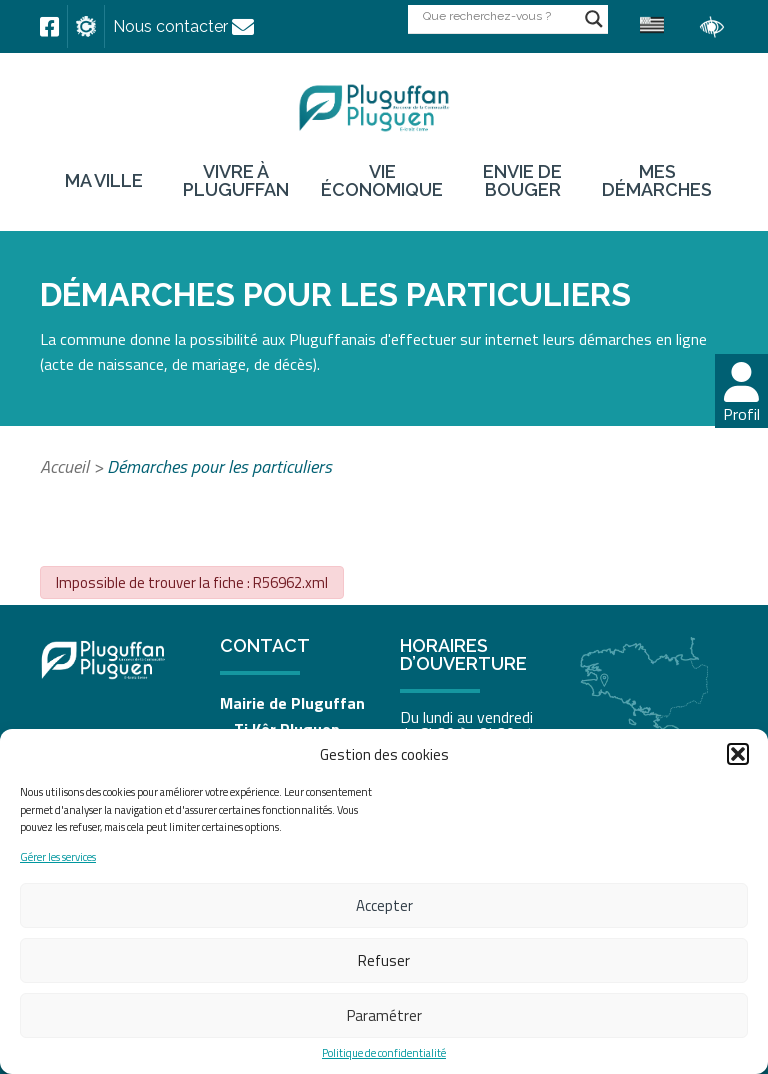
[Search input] (499, 15)
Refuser (384, 960)
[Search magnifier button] (594, 19)
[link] (49, 27)
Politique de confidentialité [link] (384, 1053)
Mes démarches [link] (657, 181)
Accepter (384, 905)
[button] (738, 754)
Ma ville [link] (104, 181)
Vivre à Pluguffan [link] (236, 181)
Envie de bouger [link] (522, 181)
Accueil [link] (64, 466)
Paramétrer (384, 1015)
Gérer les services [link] (58, 857)
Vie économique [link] (382, 181)
